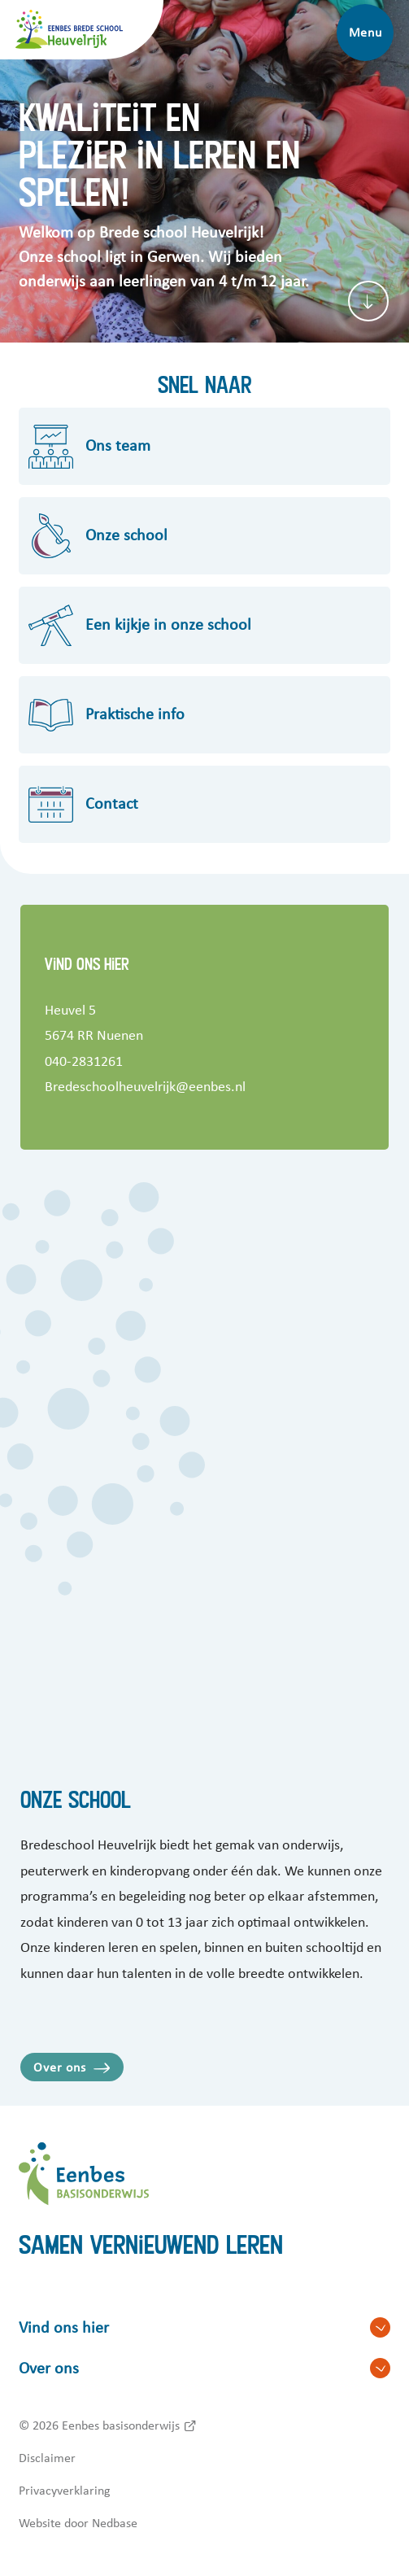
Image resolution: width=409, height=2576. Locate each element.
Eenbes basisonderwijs (121, 2425)
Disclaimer (47, 2458)
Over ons (59, 2067)
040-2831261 (84, 1061)
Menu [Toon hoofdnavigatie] (365, 32)
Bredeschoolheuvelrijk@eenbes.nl (145, 1087)
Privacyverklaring (65, 2490)
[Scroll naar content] (368, 301)
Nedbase (114, 2523)
